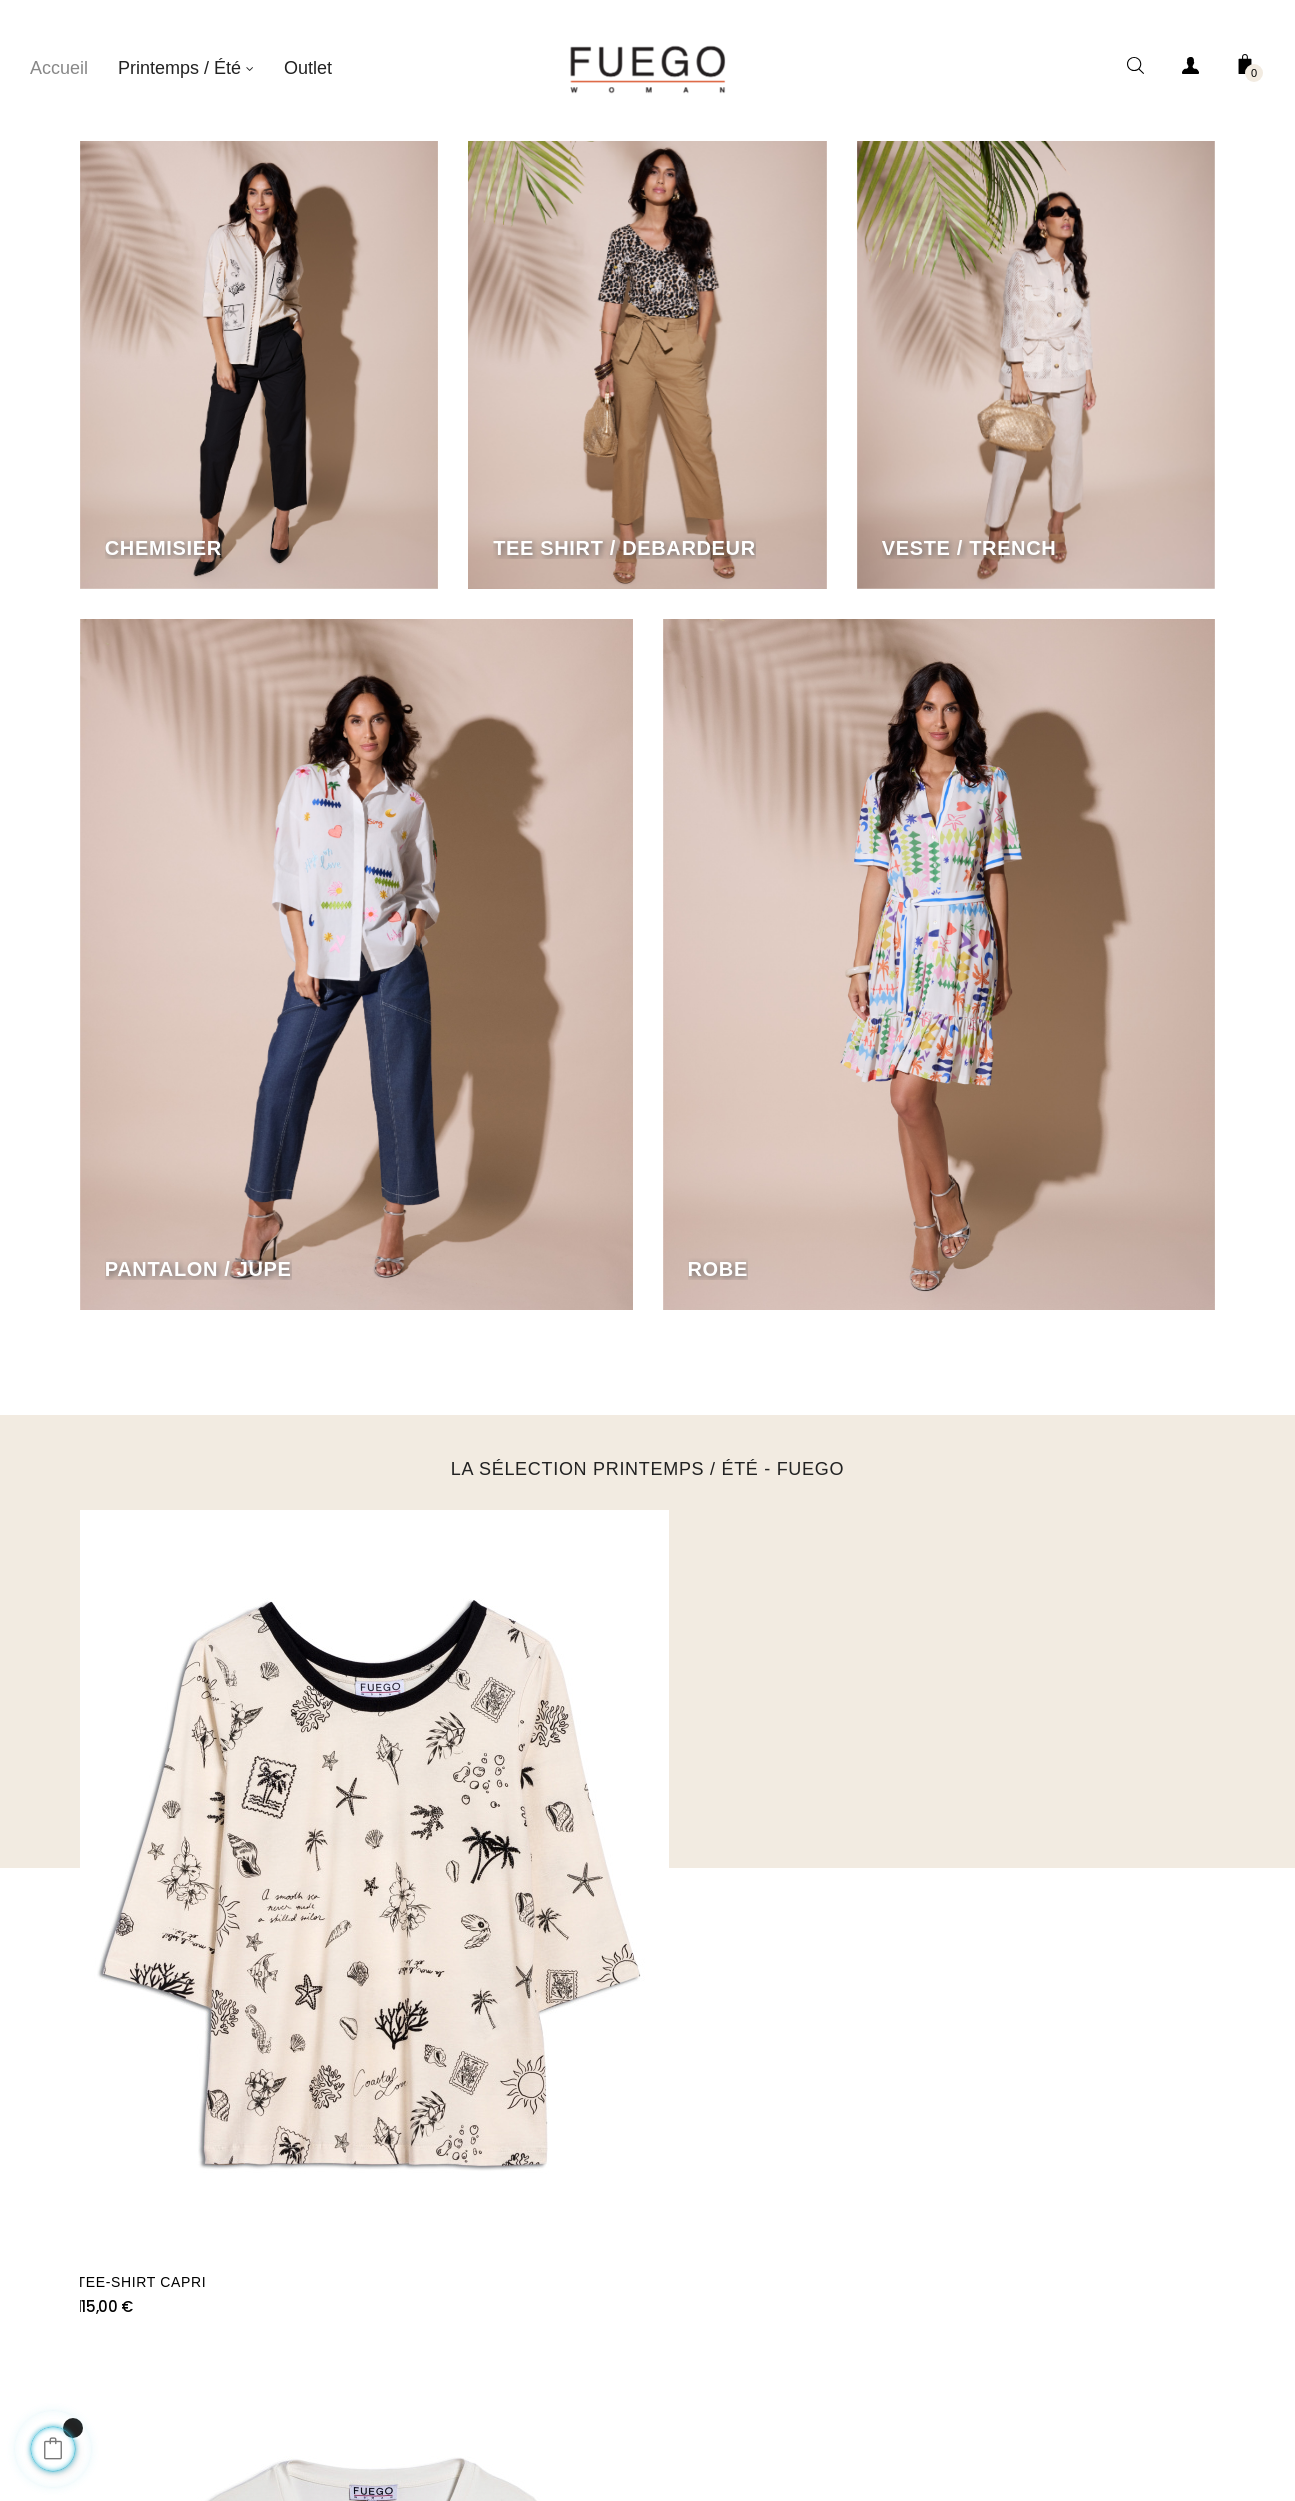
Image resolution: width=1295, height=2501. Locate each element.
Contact (704, 2370)
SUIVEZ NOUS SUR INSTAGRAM (647, 2008)
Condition (606, 2370)
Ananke (795, 2370)
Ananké (737, 2310)
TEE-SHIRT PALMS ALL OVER (768, 1869)
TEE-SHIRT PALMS (437, 1869)
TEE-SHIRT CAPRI (145, 1869)
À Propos (504, 2370)
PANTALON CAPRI (1018, 1869)
